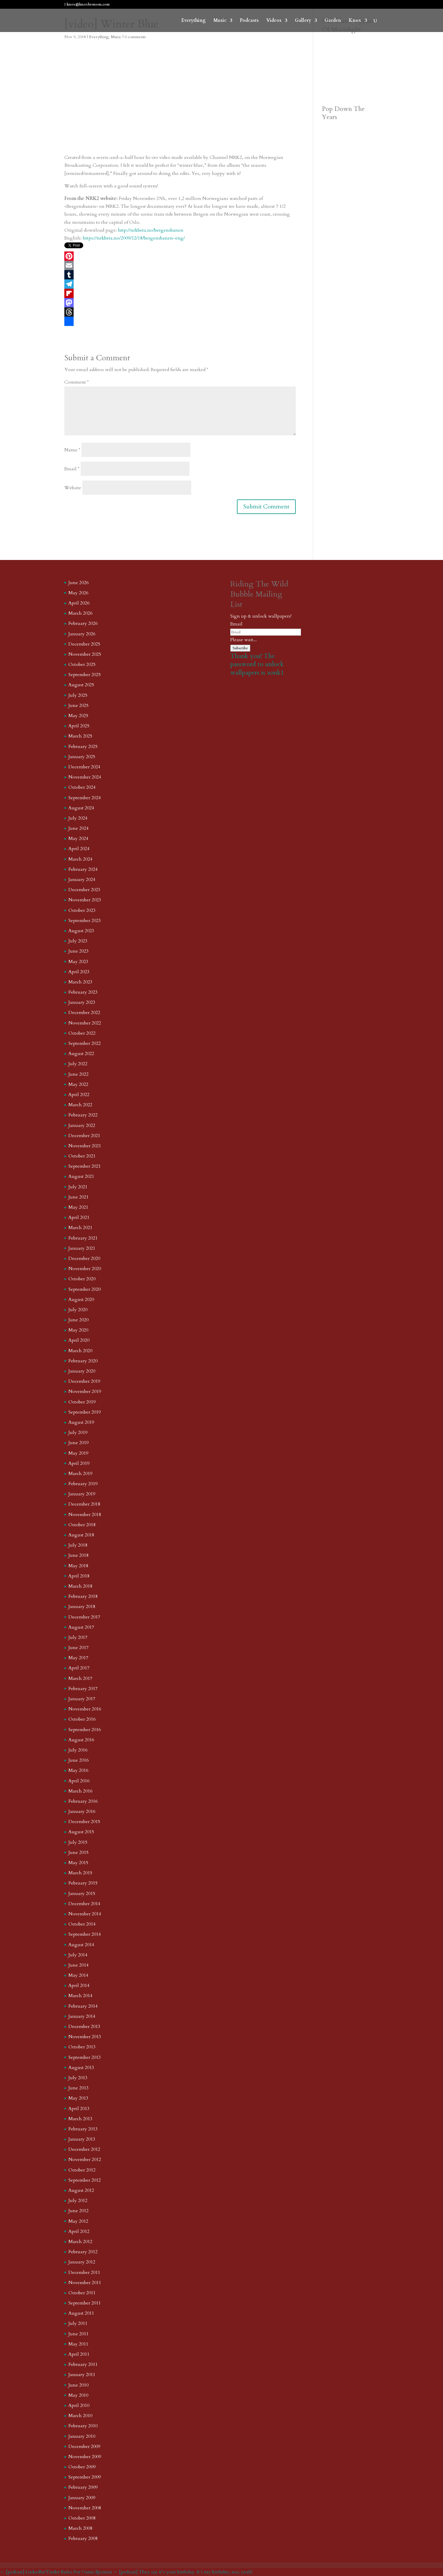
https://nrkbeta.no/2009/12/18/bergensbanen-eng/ (134, 238)
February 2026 (83, 623)
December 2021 (84, 1135)
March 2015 (80, 1873)
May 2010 (78, 2395)
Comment (76, 382)
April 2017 (78, 1668)
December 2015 (84, 1821)
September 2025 (84, 674)
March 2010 (80, 2415)
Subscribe (240, 648)
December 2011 (84, 2272)
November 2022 (84, 1023)
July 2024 (77, 818)
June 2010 (78, 2385)
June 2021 (78, 1197)
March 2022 (80, 1105)
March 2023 (80, 982)
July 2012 (77, 2200)
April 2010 (78, 2405)
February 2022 (83, 1115)
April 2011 (78, 2354)
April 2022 (78, 1094)
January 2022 (81, 1125)
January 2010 (81, 2436)
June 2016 (78, 1760)
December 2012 (84, 2149)
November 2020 (84, 1268)
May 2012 (78, 2221)
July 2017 (77, 1637)
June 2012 (78, 2211)
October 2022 (81, 1033)
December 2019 (84, 1381)
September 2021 (84, 1166)
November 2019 (84, 1391)
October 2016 (81, 1719)
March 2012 (80, 2241)
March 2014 (80, 1995)
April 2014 (78, 1985)
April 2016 (78, 1781)
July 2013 (77, 2078)
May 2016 (78, 1770)
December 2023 (84, 890)
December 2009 (84, 2446)
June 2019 (78, 1442)
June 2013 (78, 2088)
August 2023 (81, 931)
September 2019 (84, 1412)
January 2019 (81, 1494)
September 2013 (84, 2057)
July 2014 (77, 1955)
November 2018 (84, 1514)
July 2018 (77, 1545)
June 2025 (78, 705)
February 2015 (83, 1883)
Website (72, 488)
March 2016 (80, 1791)
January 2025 (81, 757)
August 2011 (81, 2313)
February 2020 (83, 1361)
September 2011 (84, 2303)
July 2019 (77, 1432)
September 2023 (84, 920)
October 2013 (81, 2047)
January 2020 (81, 1371)
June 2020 (78, 1320)
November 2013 (84, 2037)
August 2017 (81, 1627)
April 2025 (78, 726)
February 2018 (83, 1596)
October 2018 (81, 1525)
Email (71, 469)
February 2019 (83, 1484)
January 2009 (81, 2498)
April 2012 (78, 2231)
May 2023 (78, 961)
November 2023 (84, 900)
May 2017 (78, 1658)
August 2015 (81, 1832)
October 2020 (81, 1279)
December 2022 (84, 1012)
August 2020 (81, 1299)
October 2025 (81, 664)
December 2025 (84, 644)
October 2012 (81, 2170)
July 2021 (77, 1187)
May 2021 (78, 1207)
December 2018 (84, 1504)
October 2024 (81, 787)
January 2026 (81, 634)
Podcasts (249, 21)
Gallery (303, 21)
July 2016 (77, 1750)
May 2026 (78, 593)
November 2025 (84, 654)
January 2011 (81, 2374)
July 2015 (77, 1842)
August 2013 (81, 2067)
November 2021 (84, 1146)
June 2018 (78, 1555)
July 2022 (77, 1064)
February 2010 (83, 2426)
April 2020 (78, 1340)
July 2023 (77, 941)
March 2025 (80, 736)
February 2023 (83, 992)
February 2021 (83, 1238)
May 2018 (78, 1566)
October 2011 (81, 2293)
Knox (355, 21)
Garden (333, 21)
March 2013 (80, 2119)
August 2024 (81, 808)
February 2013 (83, 2129)
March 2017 (80, 1678)
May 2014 (78, 1975)
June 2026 (78, 582)
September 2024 (84, 798)
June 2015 (78, 1852)
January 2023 (81, 1002)
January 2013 (81, 2139)
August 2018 (81, 1535)
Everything (193, 21)
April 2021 (78, 1217)
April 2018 (78, 1576)
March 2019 (80, 1473)
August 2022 (81, 1053)
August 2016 (81, 1740)
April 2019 (78, 1463)
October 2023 (81, 910)
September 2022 (84, 1043)
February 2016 (83, 1801)
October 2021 (81, 1156)
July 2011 (77, 2323)
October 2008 (81, 2518)
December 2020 (84, 1258)
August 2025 (81, 685)
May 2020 (78, 1330)
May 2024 (78, 838)
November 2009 (84, 2456)
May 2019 (78, 1453)
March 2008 (80, 2528)
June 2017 (78, 1647)
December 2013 (84, 2026)
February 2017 (83, 1688)
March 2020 (80, 1351)
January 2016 (81, 1811)
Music (219, 21)
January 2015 (81, 1893)
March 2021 (80, 1227)
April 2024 (78, 848)
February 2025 (83, 746)
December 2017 (84, 1617)
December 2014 (84, 1903)
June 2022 (78, 1074)
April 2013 (78, 2108)
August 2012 (81, 2190)
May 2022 (78, 1084)
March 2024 (80, 859)
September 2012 (84, 2180)
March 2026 (80, 613)
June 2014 (78, 1965)
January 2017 (81, 1699)
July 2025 (77, 695)
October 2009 (81, 2467)
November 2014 (84, 1914)
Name (72, 450)
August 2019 (81, 1422)
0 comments (135, 37)
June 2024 (78, 828)
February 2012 (83, 2252)
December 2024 (84, 767)
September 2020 (84, 1289)
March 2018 (80, 1586)
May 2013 (78, 2098)
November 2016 (84, 1709)
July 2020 (77, 1309)
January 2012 (81, 2262)
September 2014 (84, 1934)
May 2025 (78, 715)
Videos (273, 21)
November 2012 (84, 2159)
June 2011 (78, 2334)
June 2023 (78, 951)
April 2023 (78, 972)
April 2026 (78, 603)
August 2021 (81, 1176)
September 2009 (84, 2477)
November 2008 (84, 2508)
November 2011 (84, 2282)
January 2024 (81, 879)
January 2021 (81, 1248)
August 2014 (81, 1945)
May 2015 (78, 1862)
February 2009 (83, 2487)
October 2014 (81, 1924)
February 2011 (83, 2364)
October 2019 (81, 1402)
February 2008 (83, 2538)
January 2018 (81, 1606)
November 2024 (84, 777)
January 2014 (81, 2016)
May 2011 (78, 2344)
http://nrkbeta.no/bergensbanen (150, 230)
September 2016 (84, 1729)
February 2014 (83, 2006)
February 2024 (83, 869)
